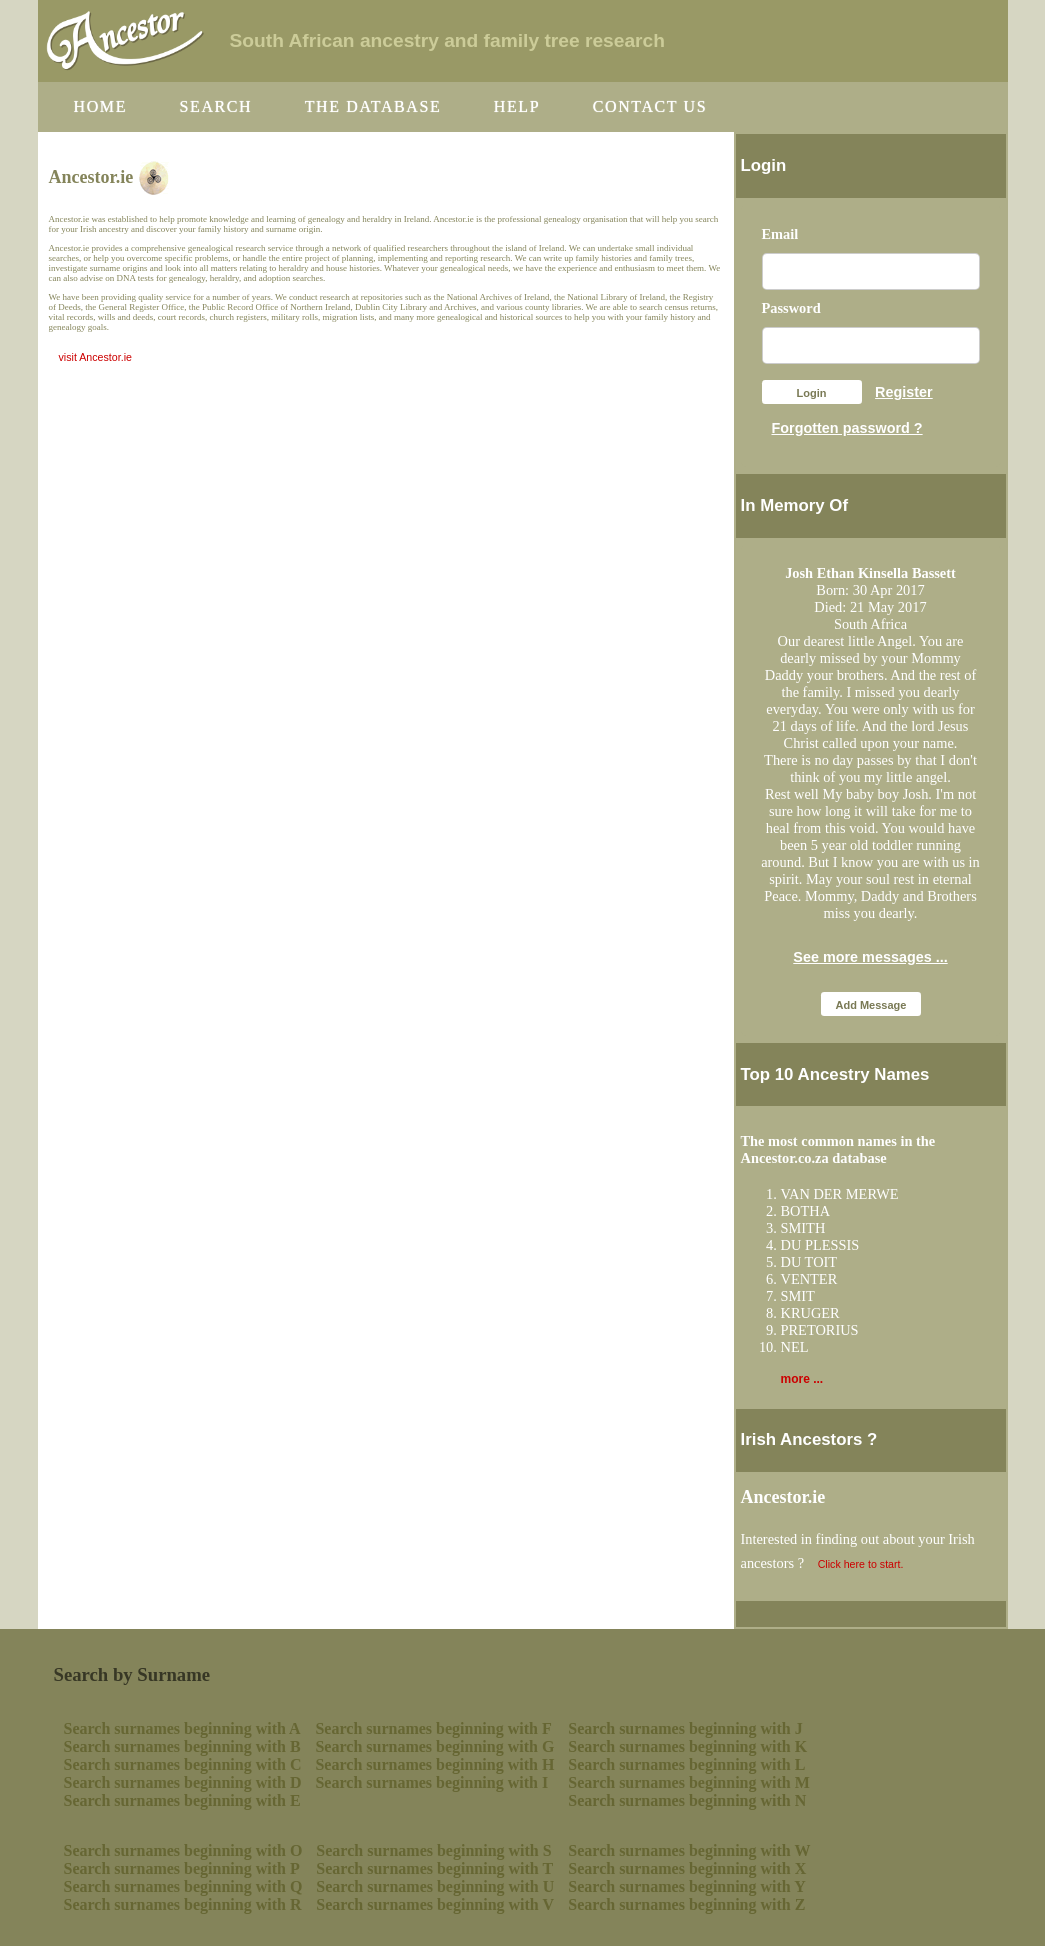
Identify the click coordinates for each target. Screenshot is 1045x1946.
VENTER (809, 1279)
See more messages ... (870, 957)
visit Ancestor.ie (95, 357)
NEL (795, 1347)
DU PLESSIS (820, 1245)
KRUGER (810, 1313)
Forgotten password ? (847, 428)
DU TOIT (809, 1262)
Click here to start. (861, 1564)
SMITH (803, 1228)
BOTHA (806, 1211)
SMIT (798, 1296)
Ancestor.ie (783, 1497)
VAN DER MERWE (840, 1194)
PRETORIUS (820, 1330)
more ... (802, 1379)
